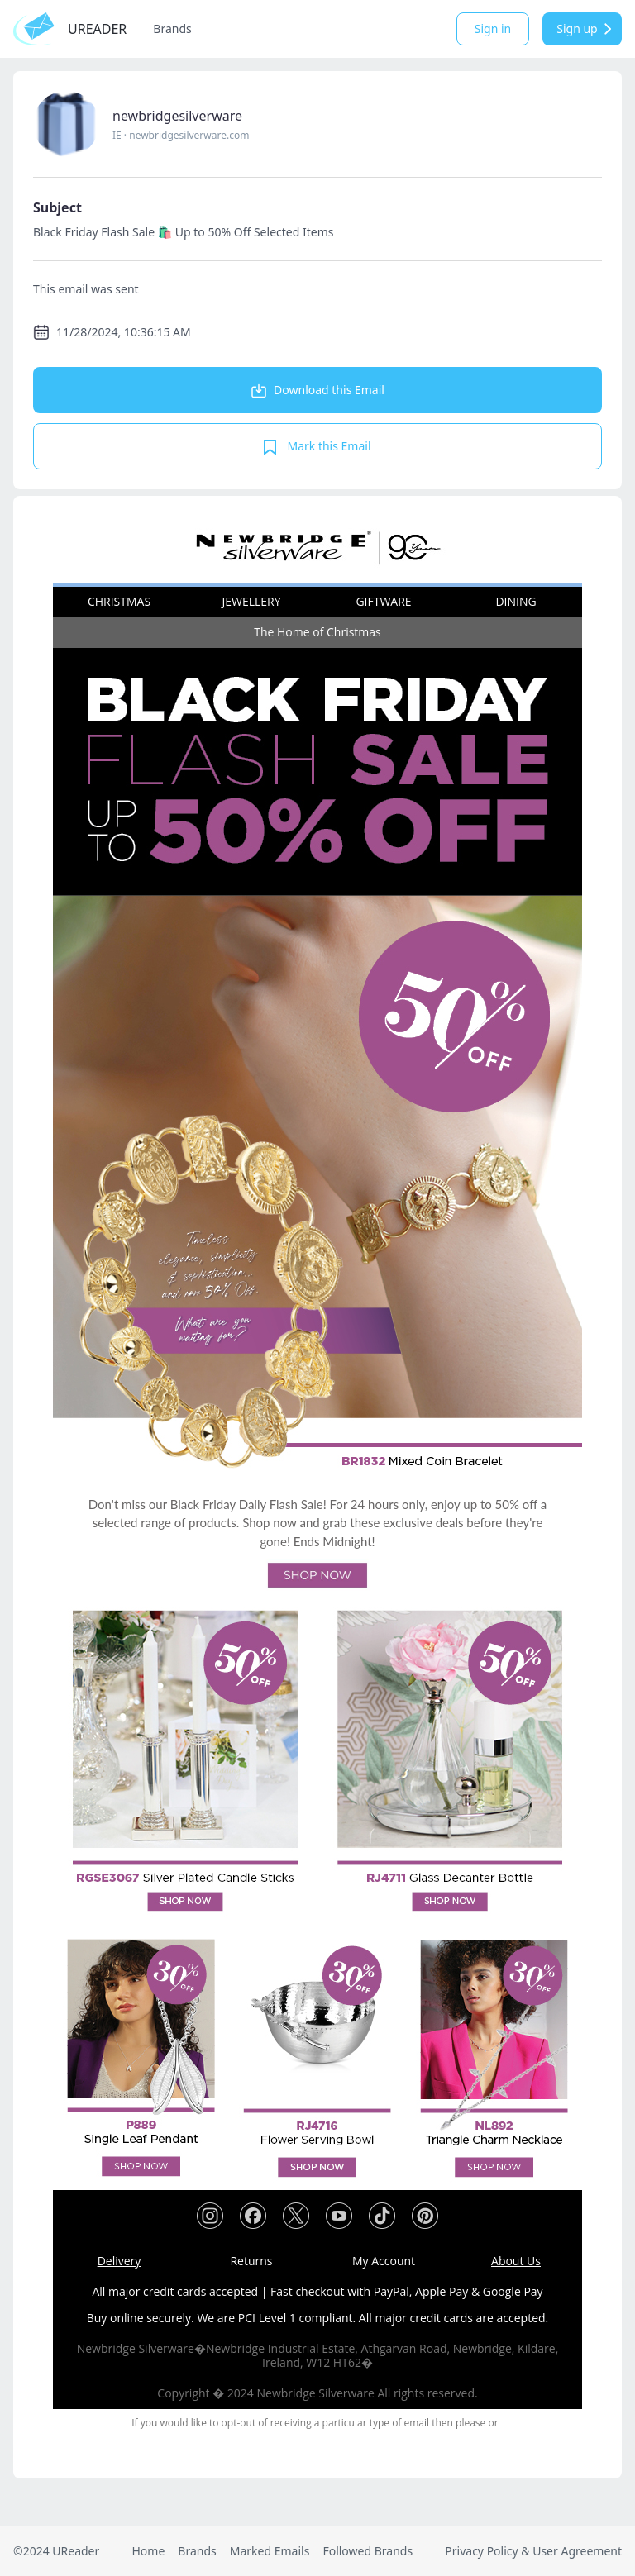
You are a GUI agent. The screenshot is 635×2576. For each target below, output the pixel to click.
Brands (172, 28)
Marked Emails (270, 2551)
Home (148, 2551)
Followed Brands (367, 2551)
